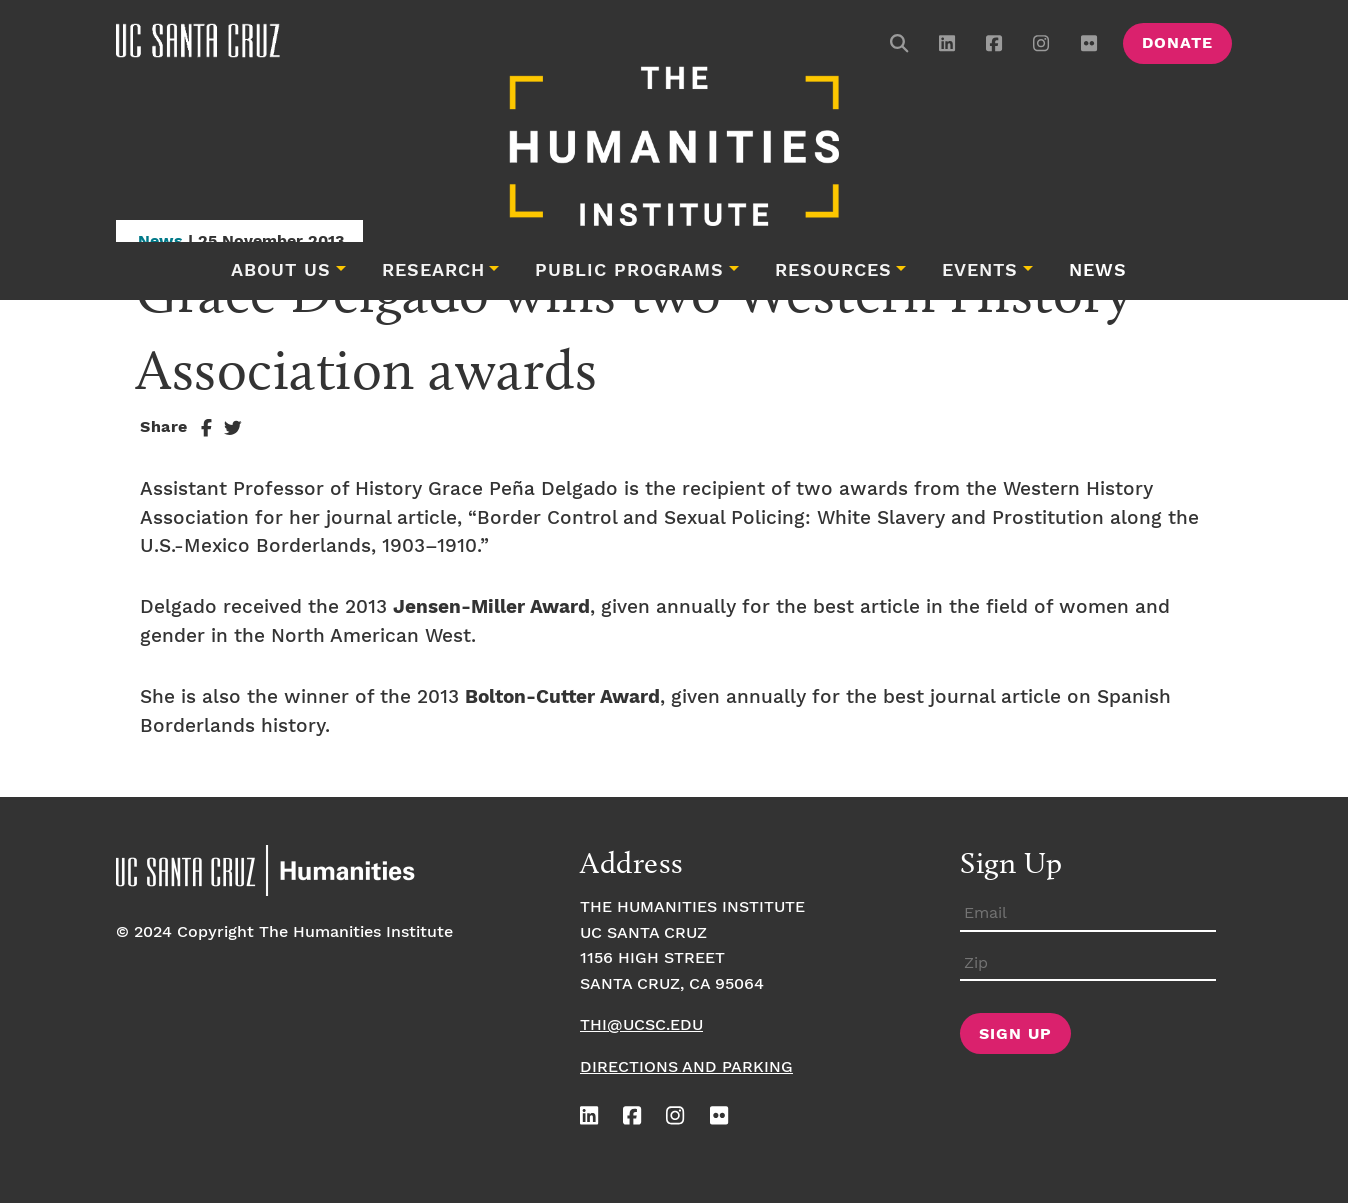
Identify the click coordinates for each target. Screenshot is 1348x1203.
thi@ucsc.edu (641, 1025)
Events (980, 271)
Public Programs (629, 271)
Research (433, 271)
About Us (281, 271)
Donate (1177, 43)
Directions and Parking (686, 1067)
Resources (833, 271)
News (1098, 271)
